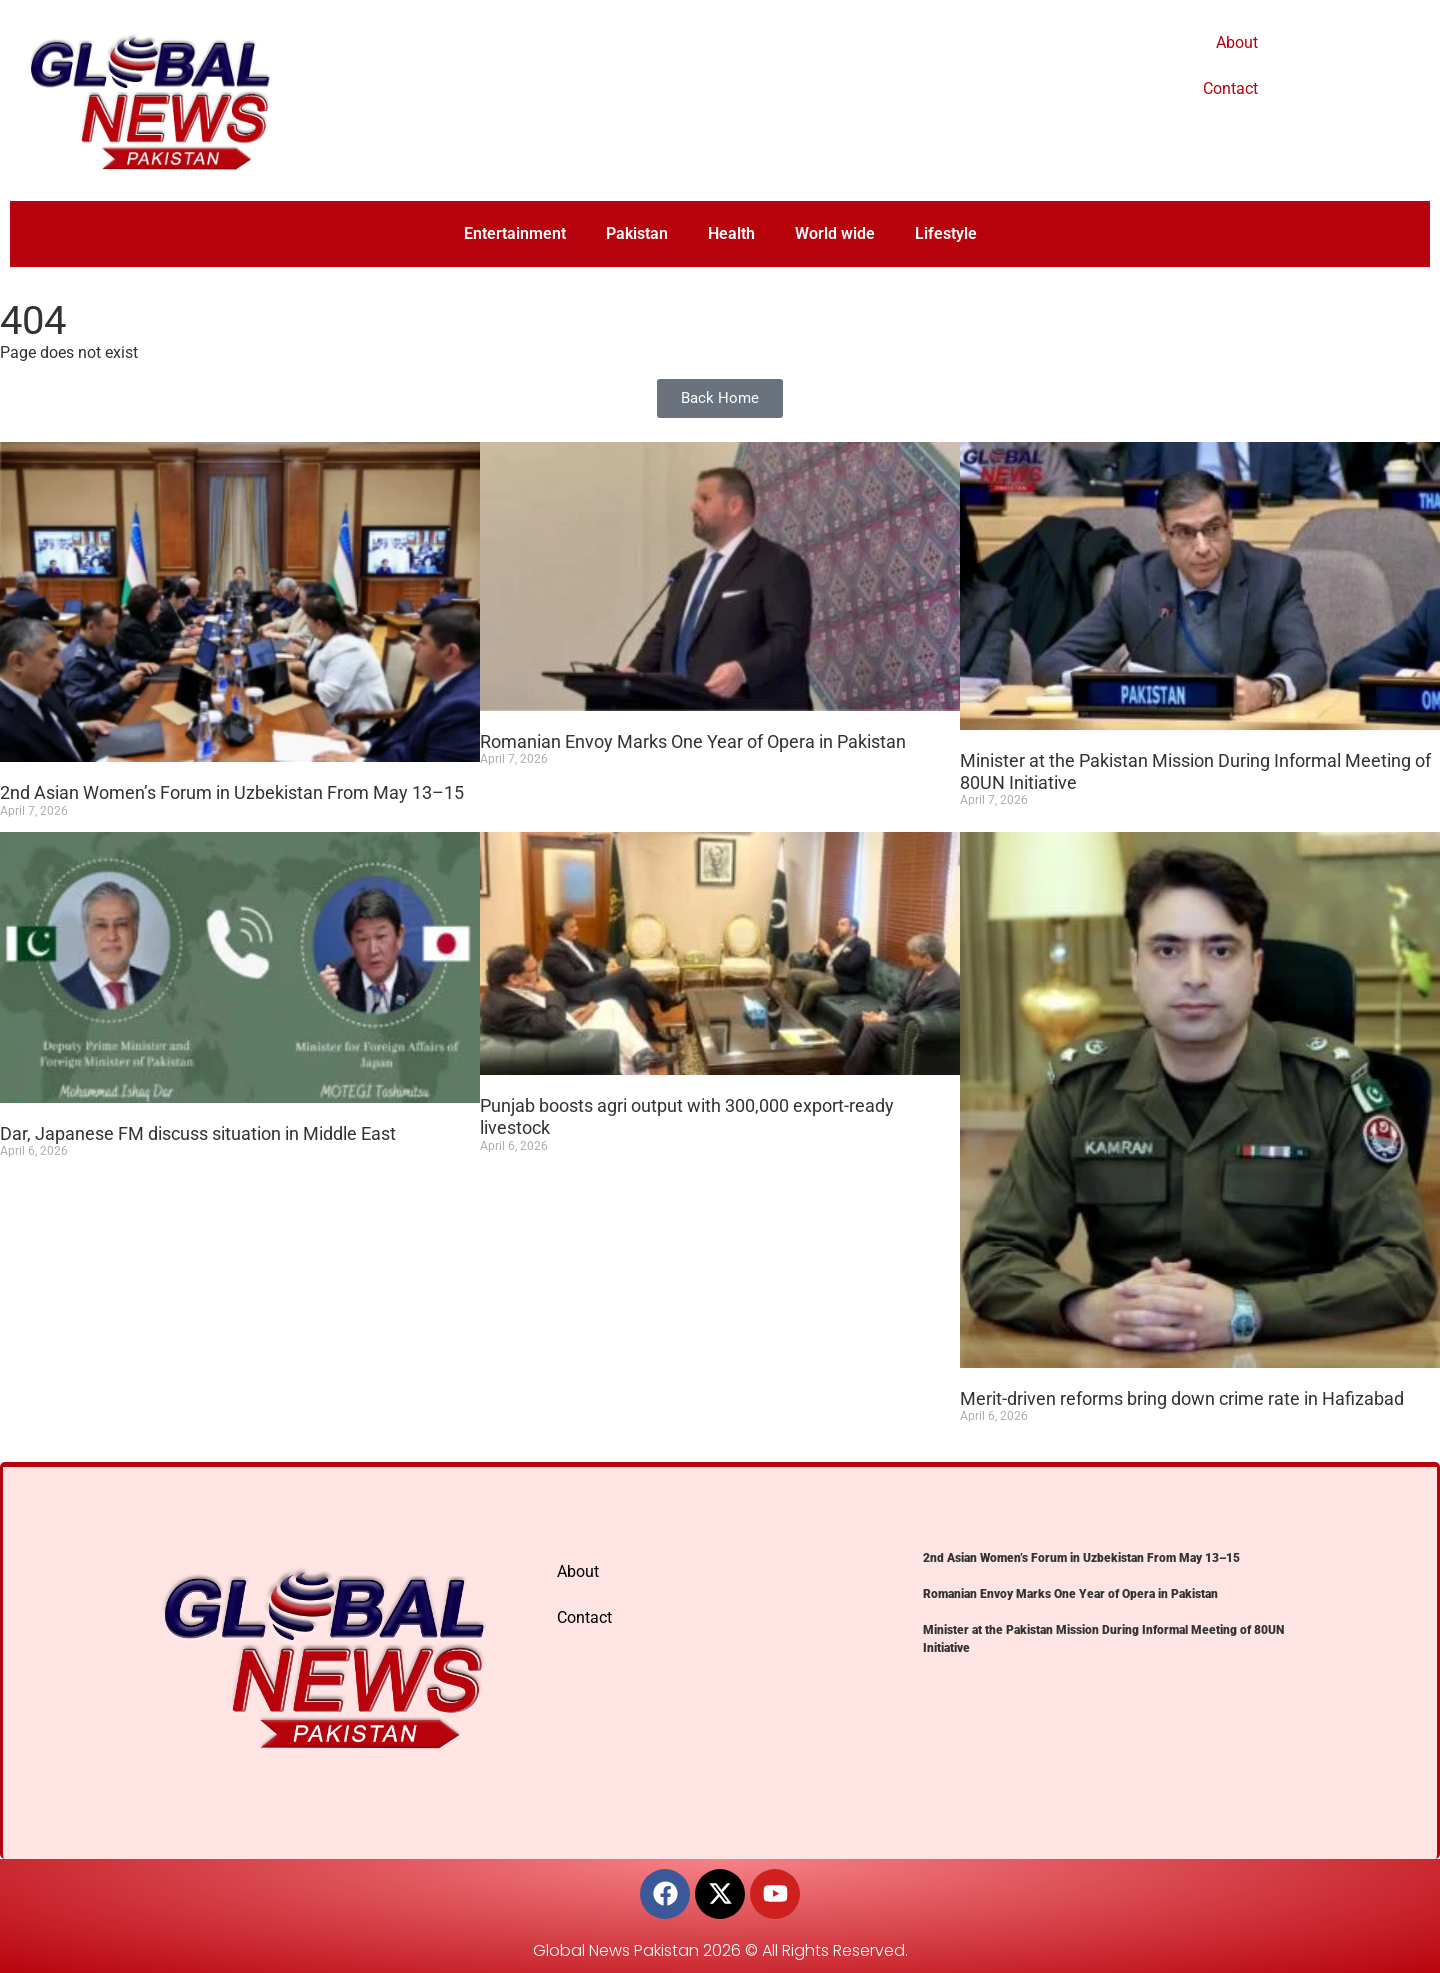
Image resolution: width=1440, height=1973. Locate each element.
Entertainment (515, 233)
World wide (835, 233)
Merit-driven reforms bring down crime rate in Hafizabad (1182, 1398)
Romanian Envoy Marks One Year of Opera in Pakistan (693, 741)
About (1237, 42)
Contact (1230, 88)
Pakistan (637, 233)
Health (731, 233)
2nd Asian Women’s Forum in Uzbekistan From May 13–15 (232, 792)
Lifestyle (946, 233)
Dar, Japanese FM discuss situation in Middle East (198, 1133)
